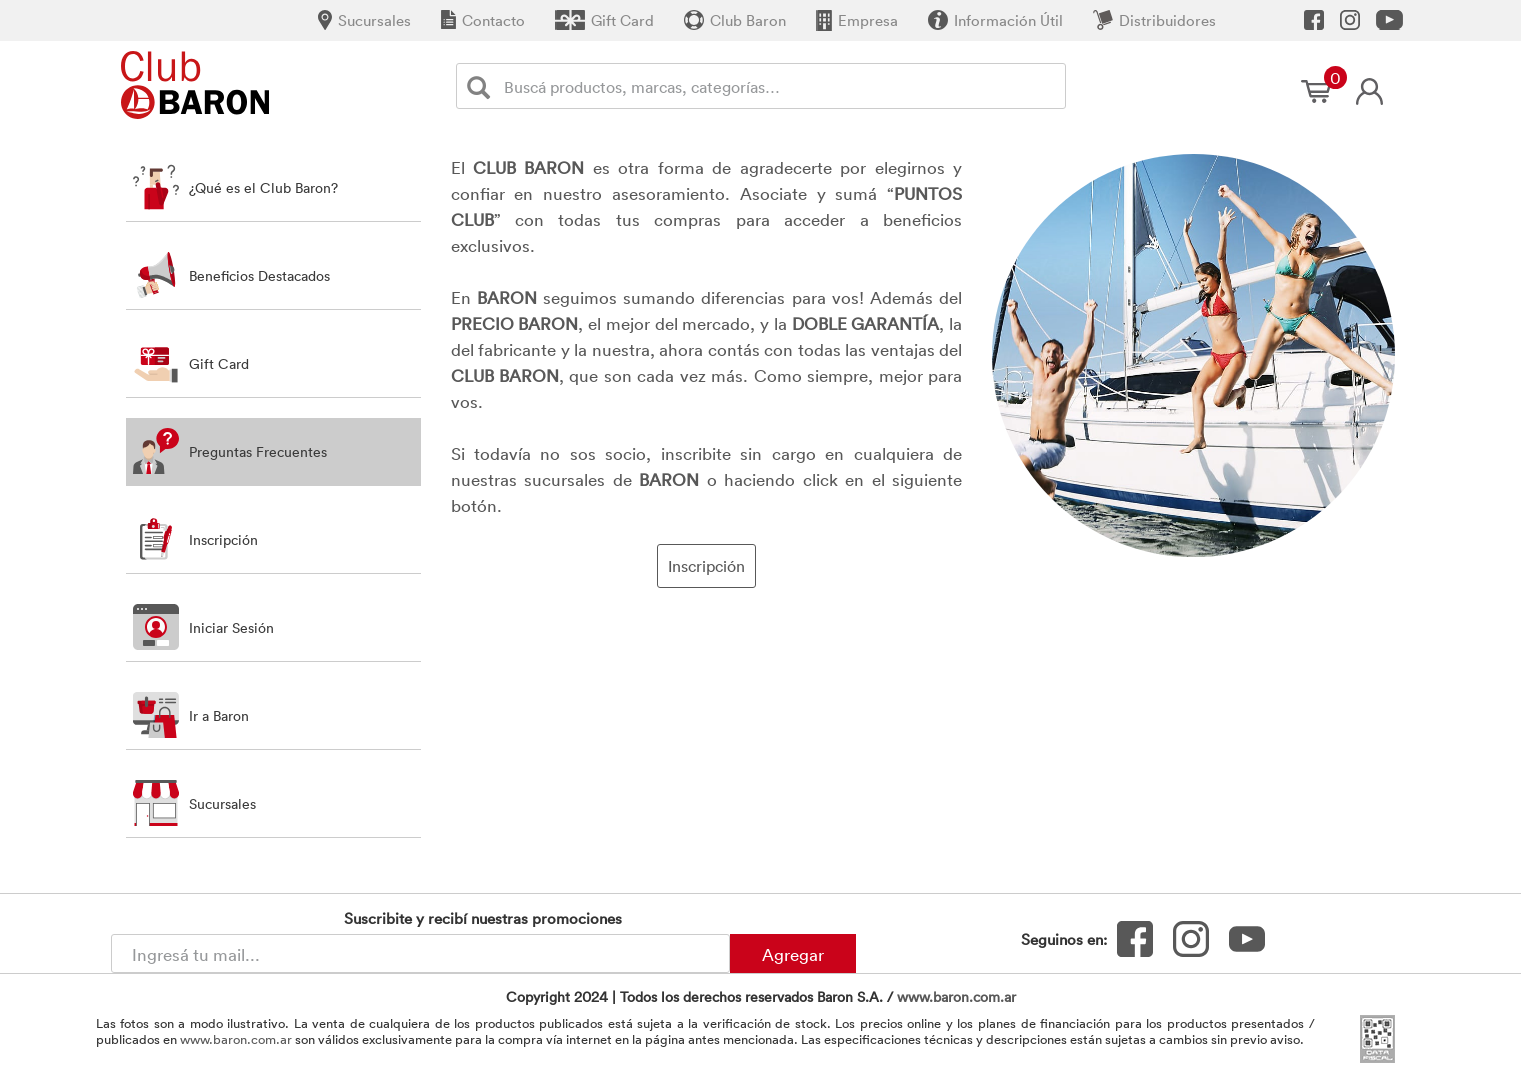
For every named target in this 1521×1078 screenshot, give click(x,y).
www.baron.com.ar (956, 996)
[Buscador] (781, 86)
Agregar (793, 954)
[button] (273, 539)
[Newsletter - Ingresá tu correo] (421, 953)
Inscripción (706, 566)
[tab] (273, 187)
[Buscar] (482, 86)
